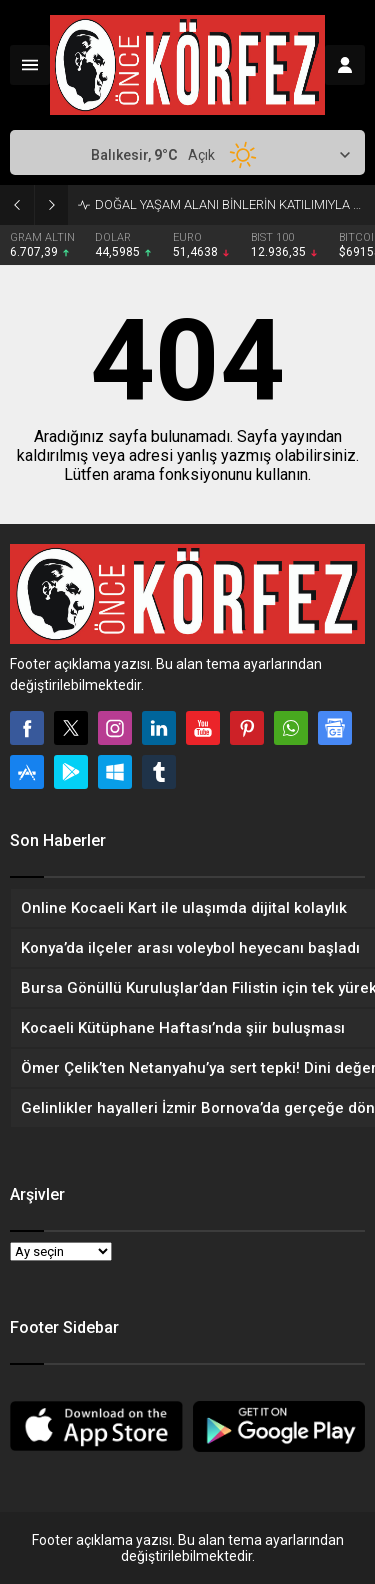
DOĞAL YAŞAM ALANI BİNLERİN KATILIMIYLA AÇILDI (230, 204)
